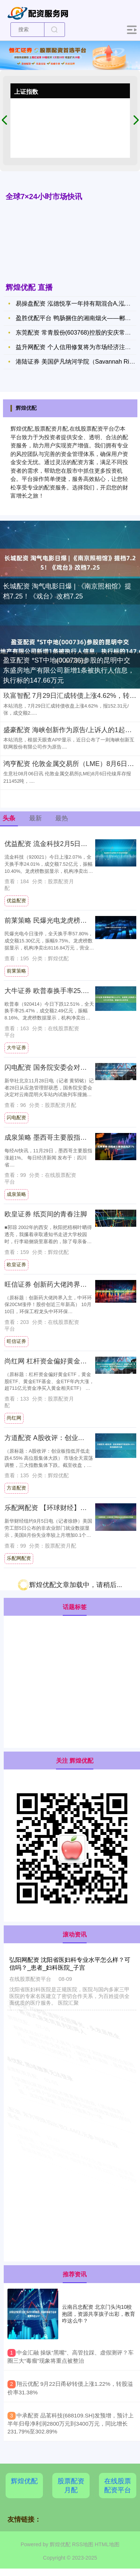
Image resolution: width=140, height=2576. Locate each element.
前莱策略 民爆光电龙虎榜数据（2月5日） (66, 920)
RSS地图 (82, 2544)
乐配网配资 (19, 1558)
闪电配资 (16, 1117)
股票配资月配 (70, 2485)
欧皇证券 (16, 1264)
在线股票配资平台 (117, 2485)
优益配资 (16, 900)
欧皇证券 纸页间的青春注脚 (45, 1214)
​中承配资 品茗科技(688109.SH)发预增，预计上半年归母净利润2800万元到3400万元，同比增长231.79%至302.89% (70, 2423)
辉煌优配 (24, 2481)
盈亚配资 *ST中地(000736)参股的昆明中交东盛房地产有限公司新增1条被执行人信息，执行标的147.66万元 (68, 670)
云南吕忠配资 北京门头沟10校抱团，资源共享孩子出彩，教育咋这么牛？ (98, 2313)
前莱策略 (16, 971)
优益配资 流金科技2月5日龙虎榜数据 (59, 844)
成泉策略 (16, 1194)
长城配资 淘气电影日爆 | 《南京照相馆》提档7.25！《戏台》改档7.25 (67, 591)
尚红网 (14, 1418)
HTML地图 (107, 2544)
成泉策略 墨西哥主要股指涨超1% (53, 1137)
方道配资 (16, 1488)
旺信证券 (16, 1341)
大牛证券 (16, 1047)
